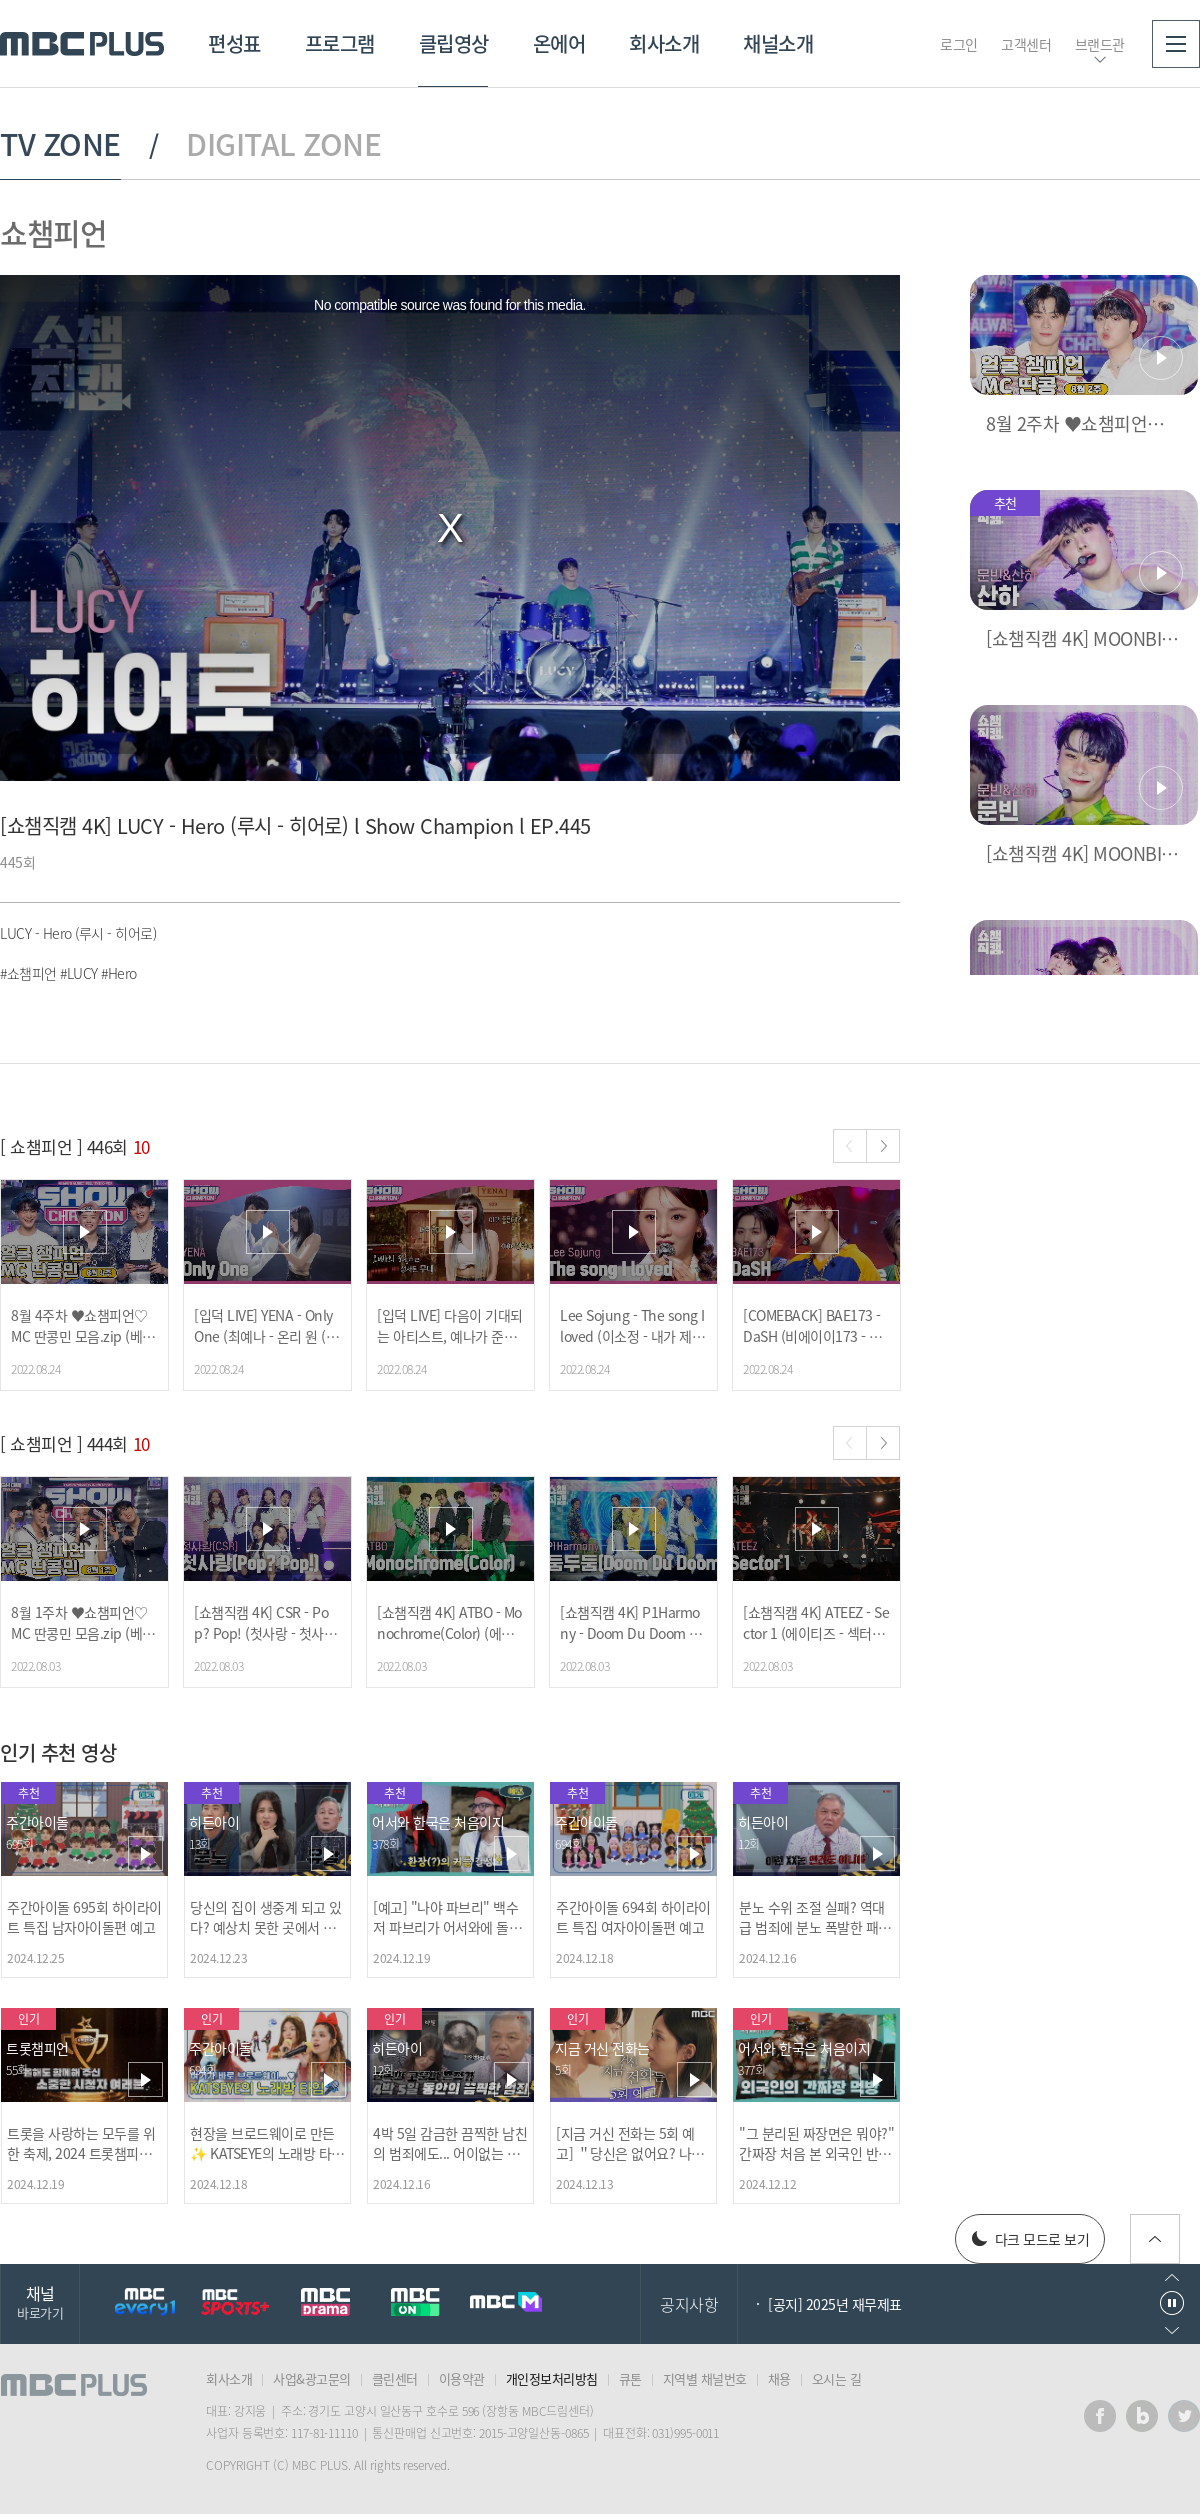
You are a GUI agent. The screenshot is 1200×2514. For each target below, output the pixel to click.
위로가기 (1155, 2239)
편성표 (234, 43)
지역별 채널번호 (705, 2378)
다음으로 (1172, 2330)
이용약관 (462, 2378)
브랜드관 (1100, 44)
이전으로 (1172, 2277)
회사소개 (664, 43)
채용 (779, 2378)
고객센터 (1026, 44)
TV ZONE (60, 144)
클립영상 (454, 43)
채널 (40, 2301)
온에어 (559, 43)
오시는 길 (837, 2378)
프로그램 (340, 43)
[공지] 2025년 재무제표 (835, 2304)
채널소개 (778, 43)
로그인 (959, 44)
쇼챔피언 (53, 232)
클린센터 (395, 2378)
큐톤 (630, 2378)
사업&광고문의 (312, 2378)
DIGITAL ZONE (283, 144)
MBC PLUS (82, 44)
